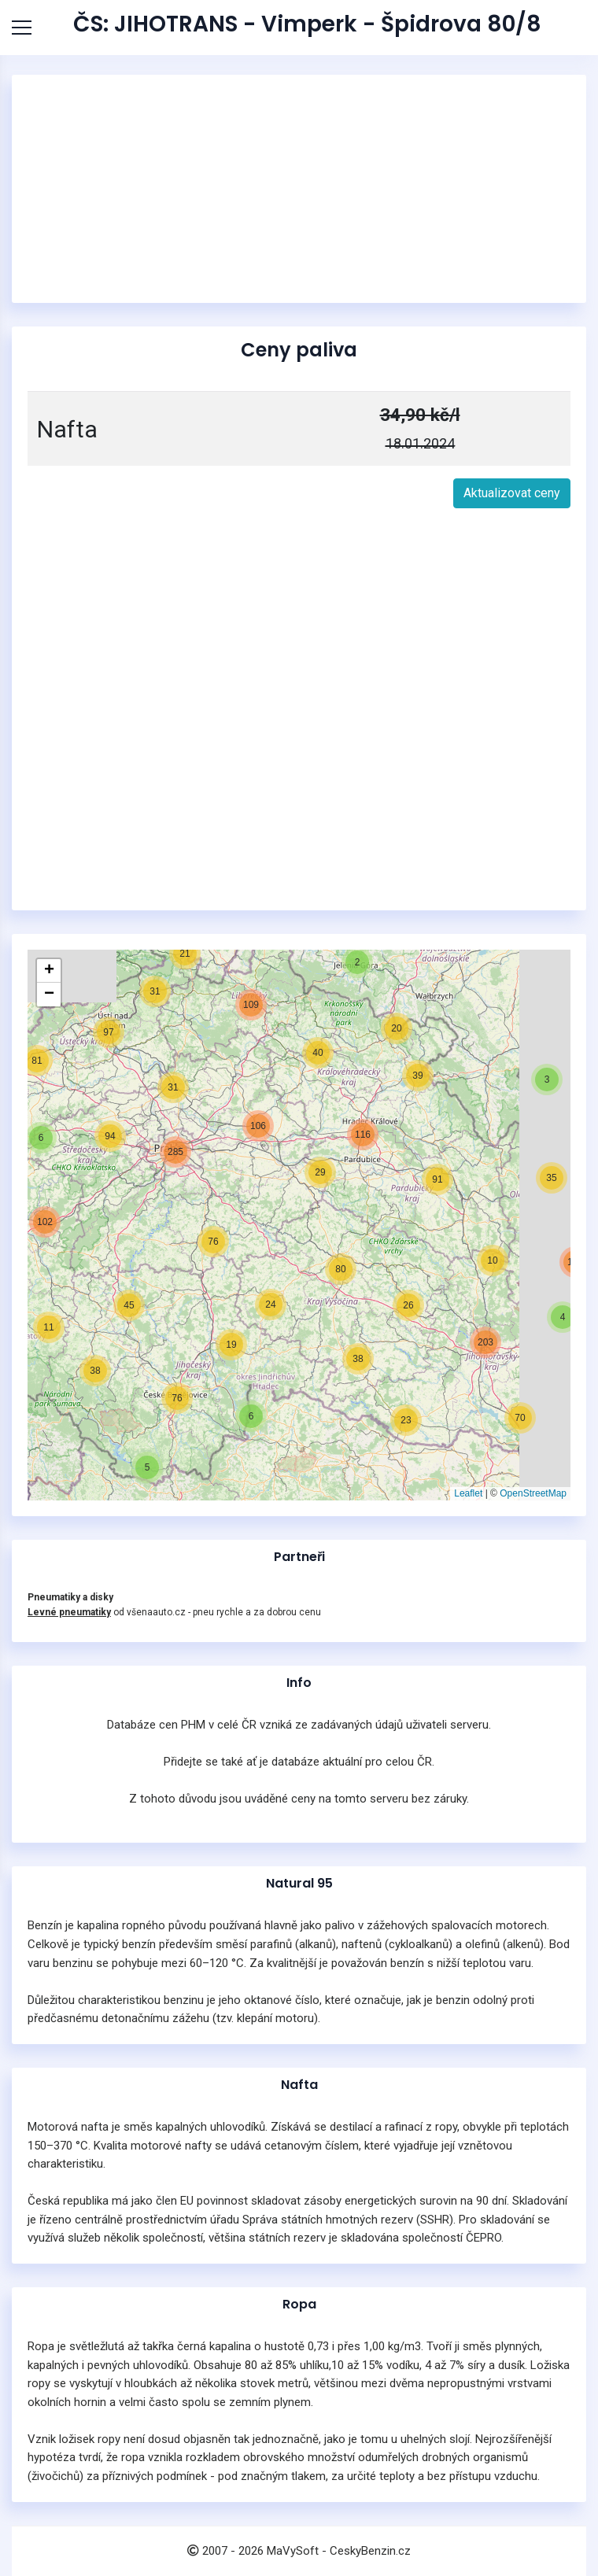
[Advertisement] (299, 188)
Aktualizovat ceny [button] (511, 492)
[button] (147, 1467)
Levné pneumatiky (69, 1612)
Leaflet (468, 1493)
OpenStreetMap (533, 1493)
